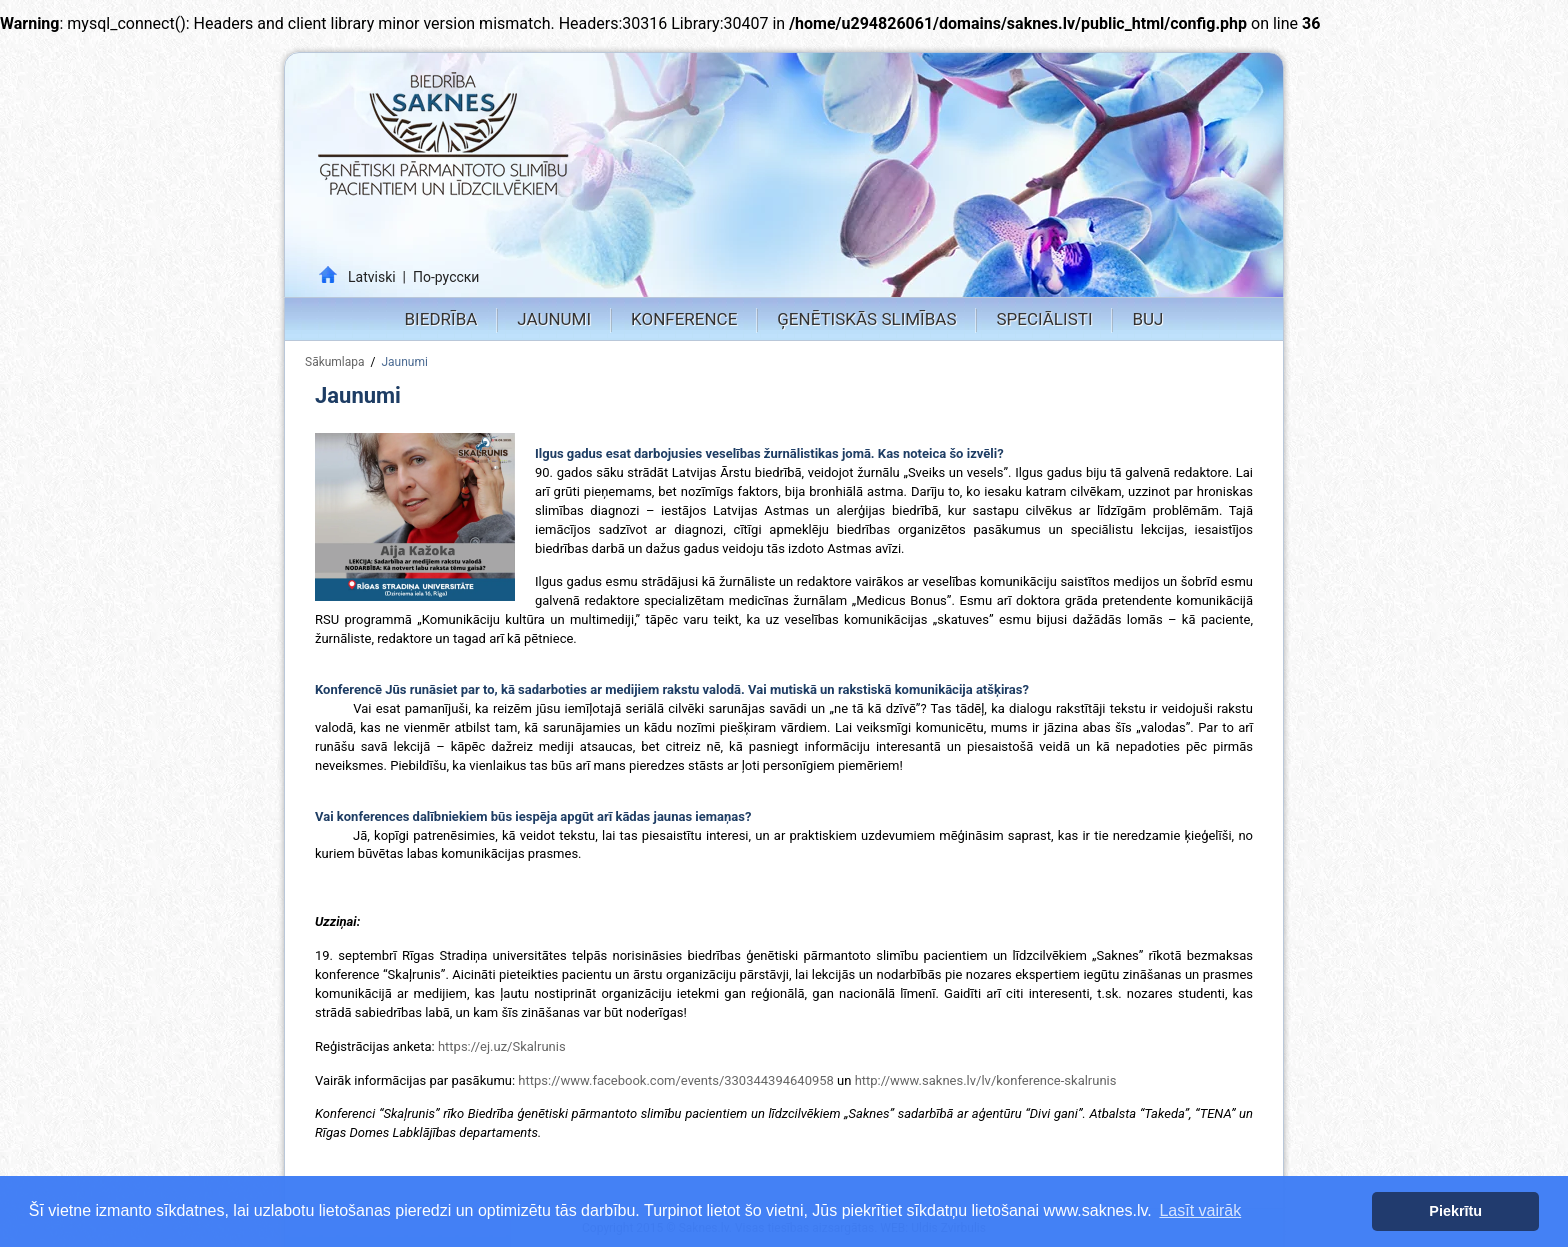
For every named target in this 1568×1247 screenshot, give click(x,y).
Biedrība (441, 319)
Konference (684, 319)
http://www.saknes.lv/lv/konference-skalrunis (987, 1080)
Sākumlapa (335, 362)
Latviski (372, 277)
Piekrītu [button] (1455, 1211)
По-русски (446, 277)
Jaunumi (554, 319)
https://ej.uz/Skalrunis (502, 1046)
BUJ (1147, 319)
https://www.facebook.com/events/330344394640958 (676, 1080)
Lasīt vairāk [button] (1200, 1210)
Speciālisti (1044, 319)
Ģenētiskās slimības (866, 319)
